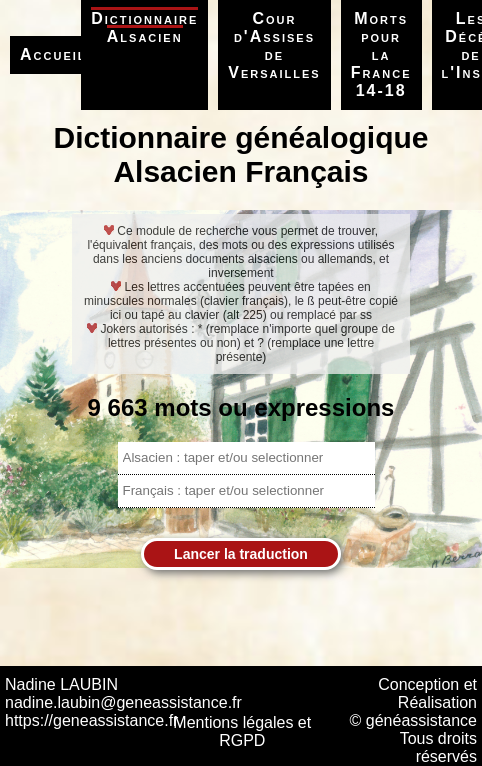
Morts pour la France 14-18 (381, 54)
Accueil (53, 54)
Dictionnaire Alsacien (144, 27)
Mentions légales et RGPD (242, 731)
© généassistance (413, 720)
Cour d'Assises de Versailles (274, 45)
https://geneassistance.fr (91, 720)
